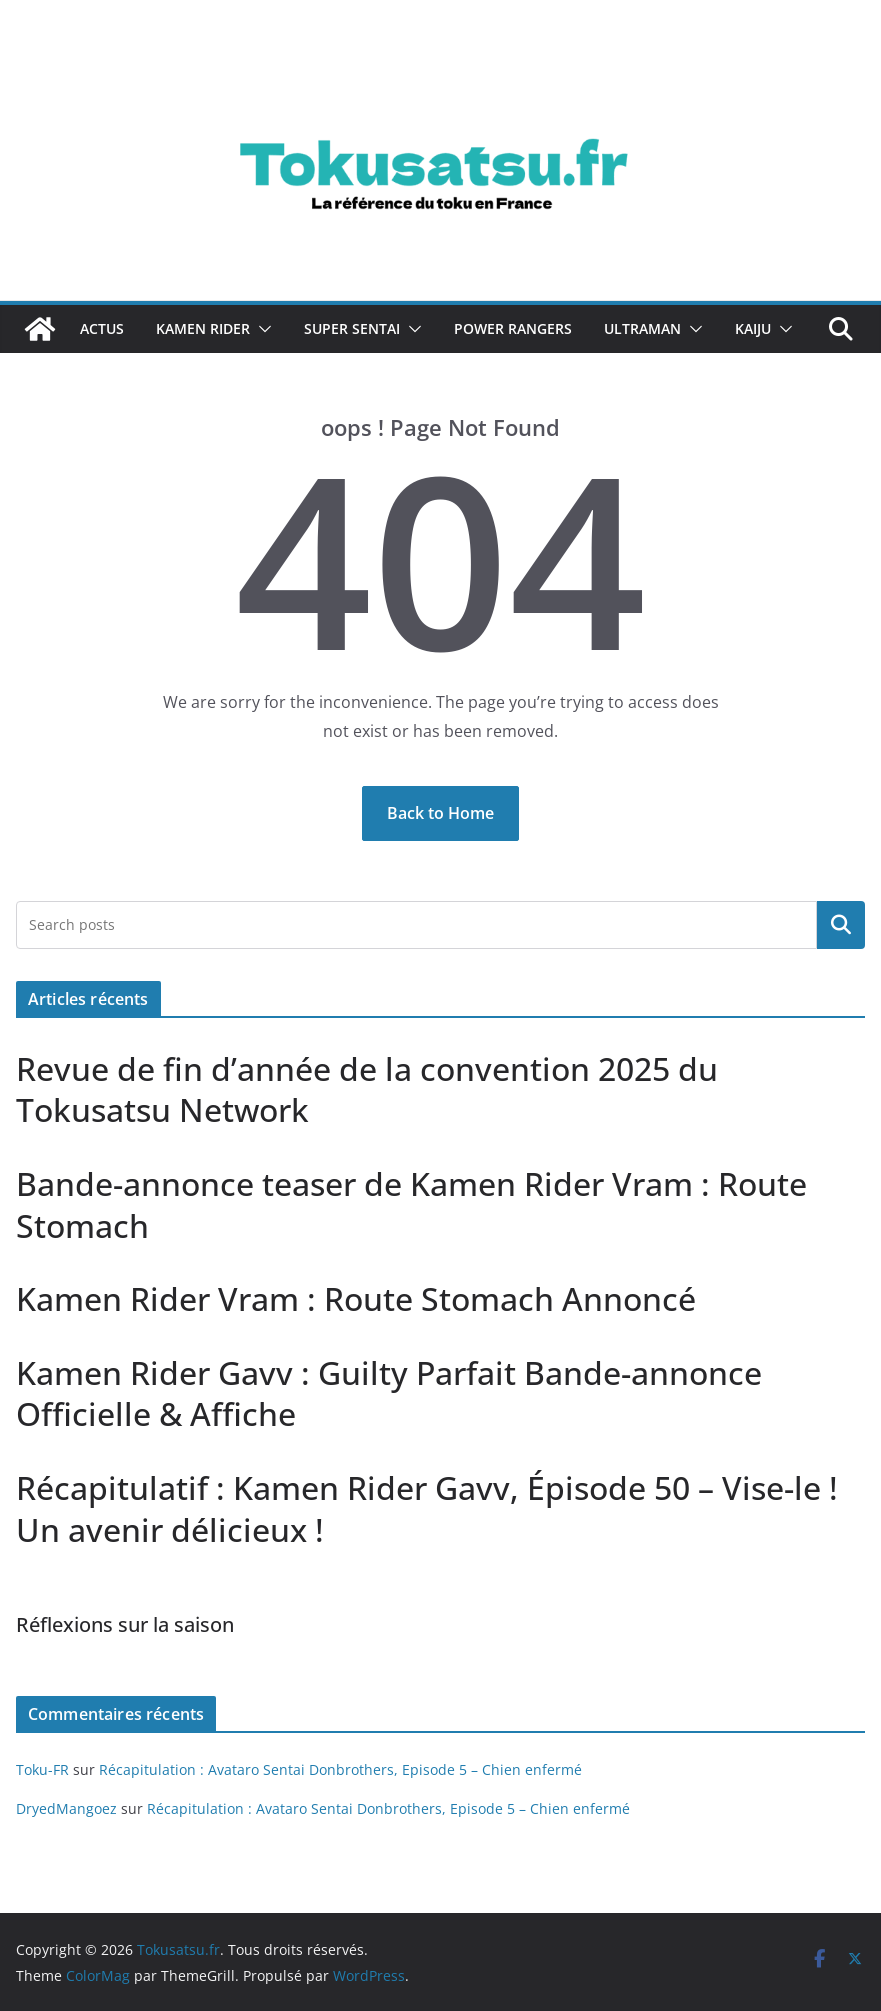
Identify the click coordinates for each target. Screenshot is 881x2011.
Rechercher (841, 924)
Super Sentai (352, 328)
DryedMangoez (66, 1808)
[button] (261, 329)
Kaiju (753, 328)
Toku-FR (42, 1769)
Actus (102, 328)
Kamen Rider (203, 328)
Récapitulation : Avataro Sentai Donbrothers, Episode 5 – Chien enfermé (340, 1769)
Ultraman (642, 328)
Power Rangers (513, 328)
